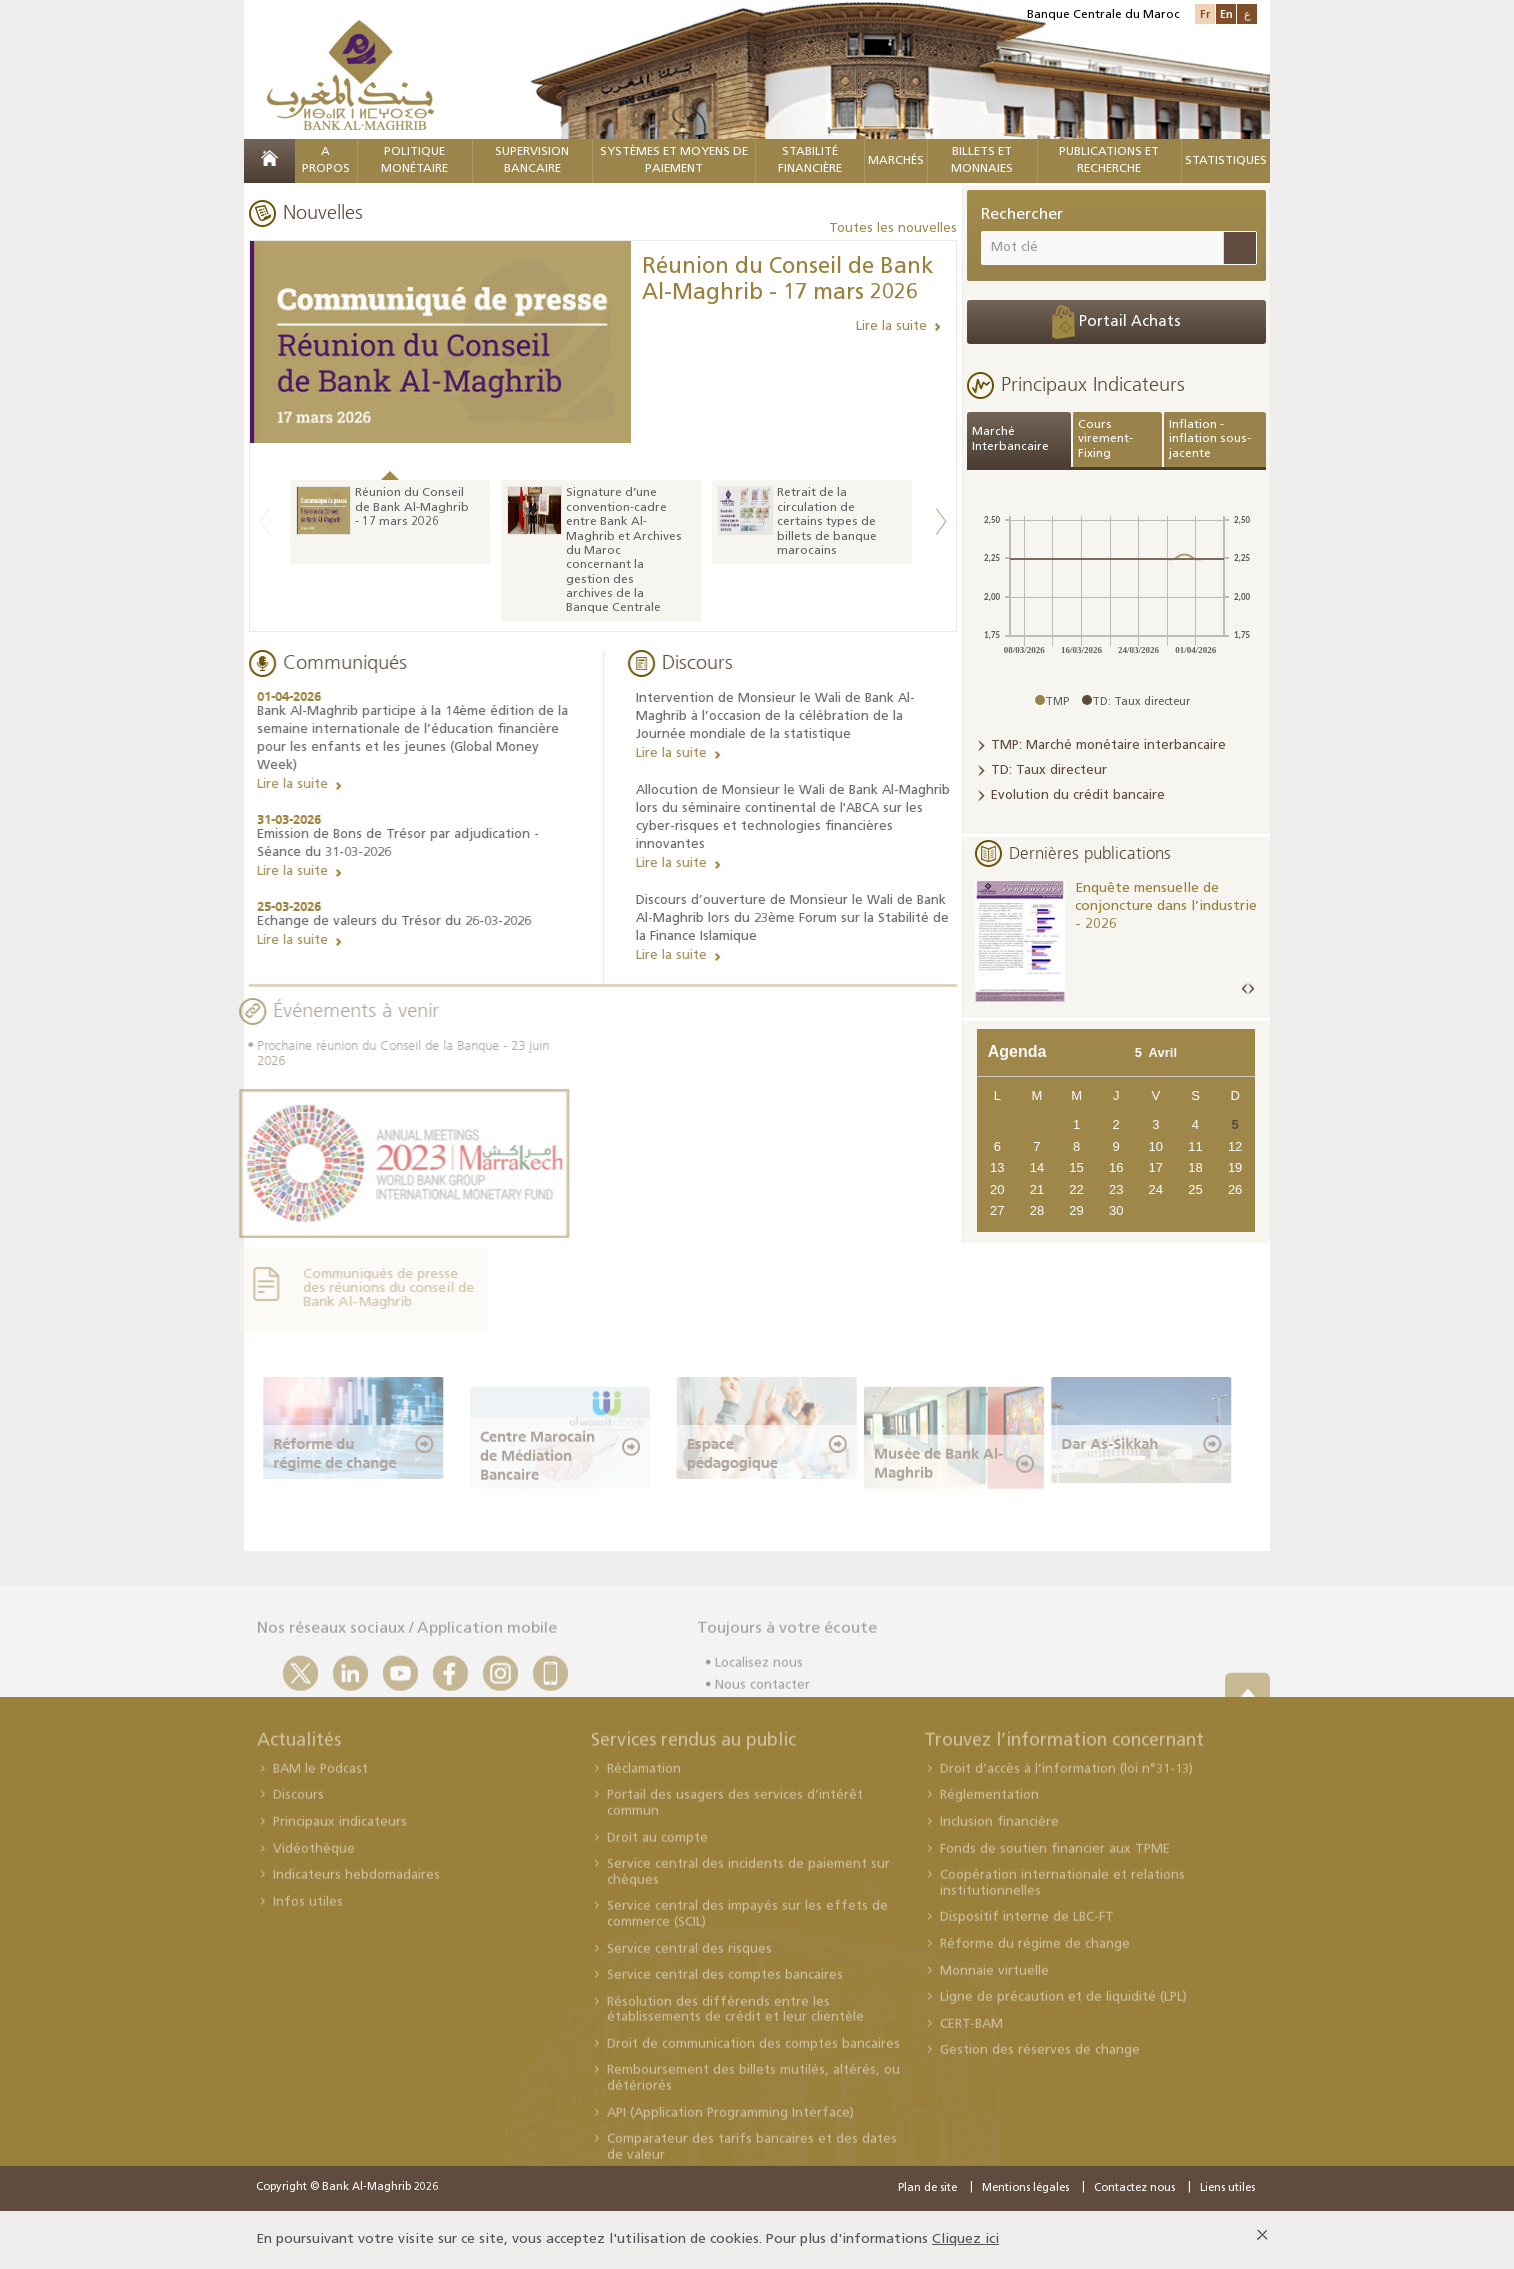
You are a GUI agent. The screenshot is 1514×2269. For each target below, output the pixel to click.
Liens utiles (1227, 2188)
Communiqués (341, 662)
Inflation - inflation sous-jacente (1210, 439)
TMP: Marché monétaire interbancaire (1108, 745)
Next (941, 521)
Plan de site (927, 2188)
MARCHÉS (896, 161)
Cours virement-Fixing (1105, 439)
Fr (1205, 13)
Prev (1245, 989)
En (1226, 13)
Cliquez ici (965, 2239)
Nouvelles (323, 212)
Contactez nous (1134, 2188)
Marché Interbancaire (1010, 439)
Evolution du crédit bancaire (1078, 795)
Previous (265, 521)
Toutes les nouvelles (893, 228)
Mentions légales (1025, 2188)
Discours (701, 662)
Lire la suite (891, 326)
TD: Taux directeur (1049, 770)
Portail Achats (1116, 322)
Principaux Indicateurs (1093, 384)
